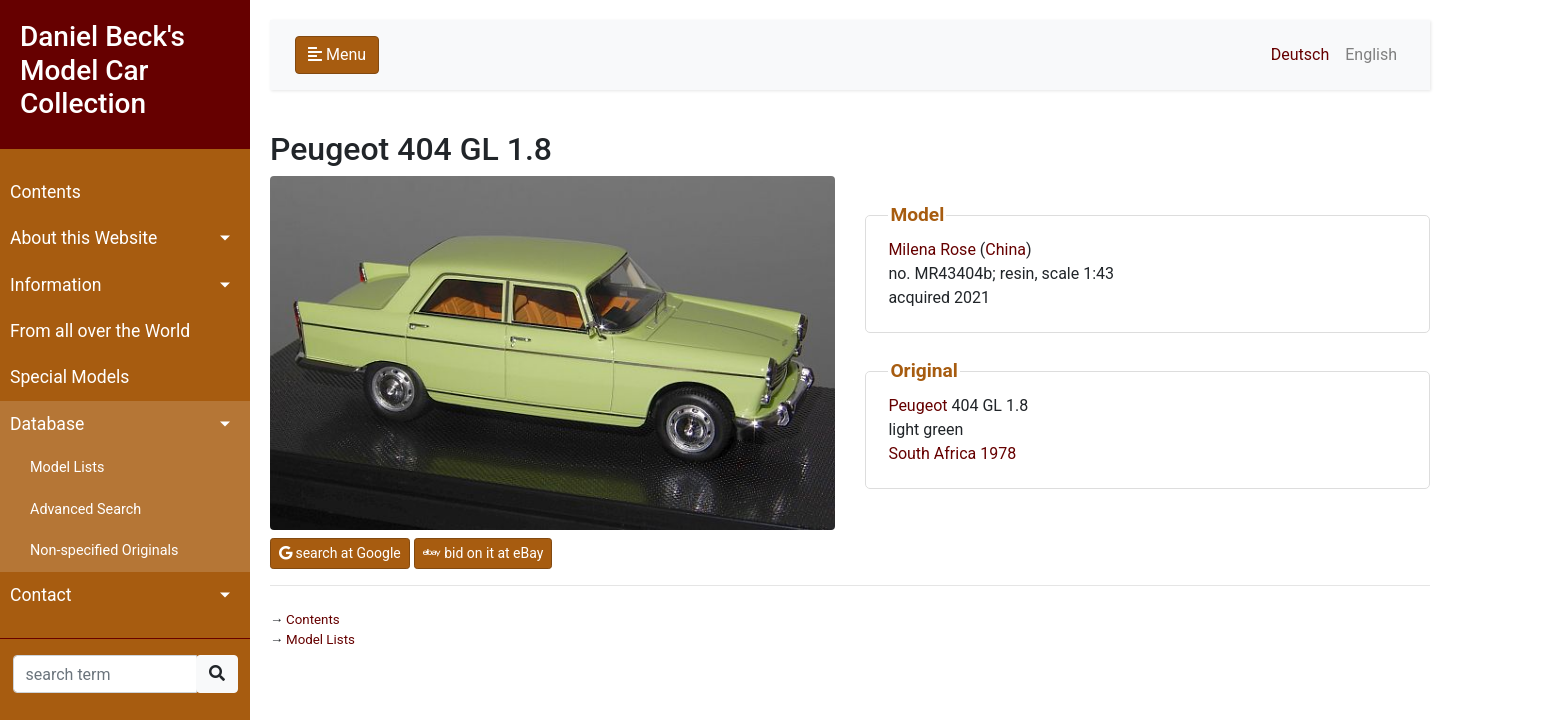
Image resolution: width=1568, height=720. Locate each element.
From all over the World (100, 331)
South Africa (932, 453)
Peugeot (917, 405)
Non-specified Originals (104, 550)
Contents (45, 192)
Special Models (69, 377)
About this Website (83, 238)
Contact (41, 595)
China (1005, 249)
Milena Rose (931, 249)
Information (55, 285)
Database (47, 424)
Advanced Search (85, 509)
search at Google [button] (340, 553)
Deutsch (1300, 54)
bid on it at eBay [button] (483, 553)
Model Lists (67, 467)
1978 (998, 453)
